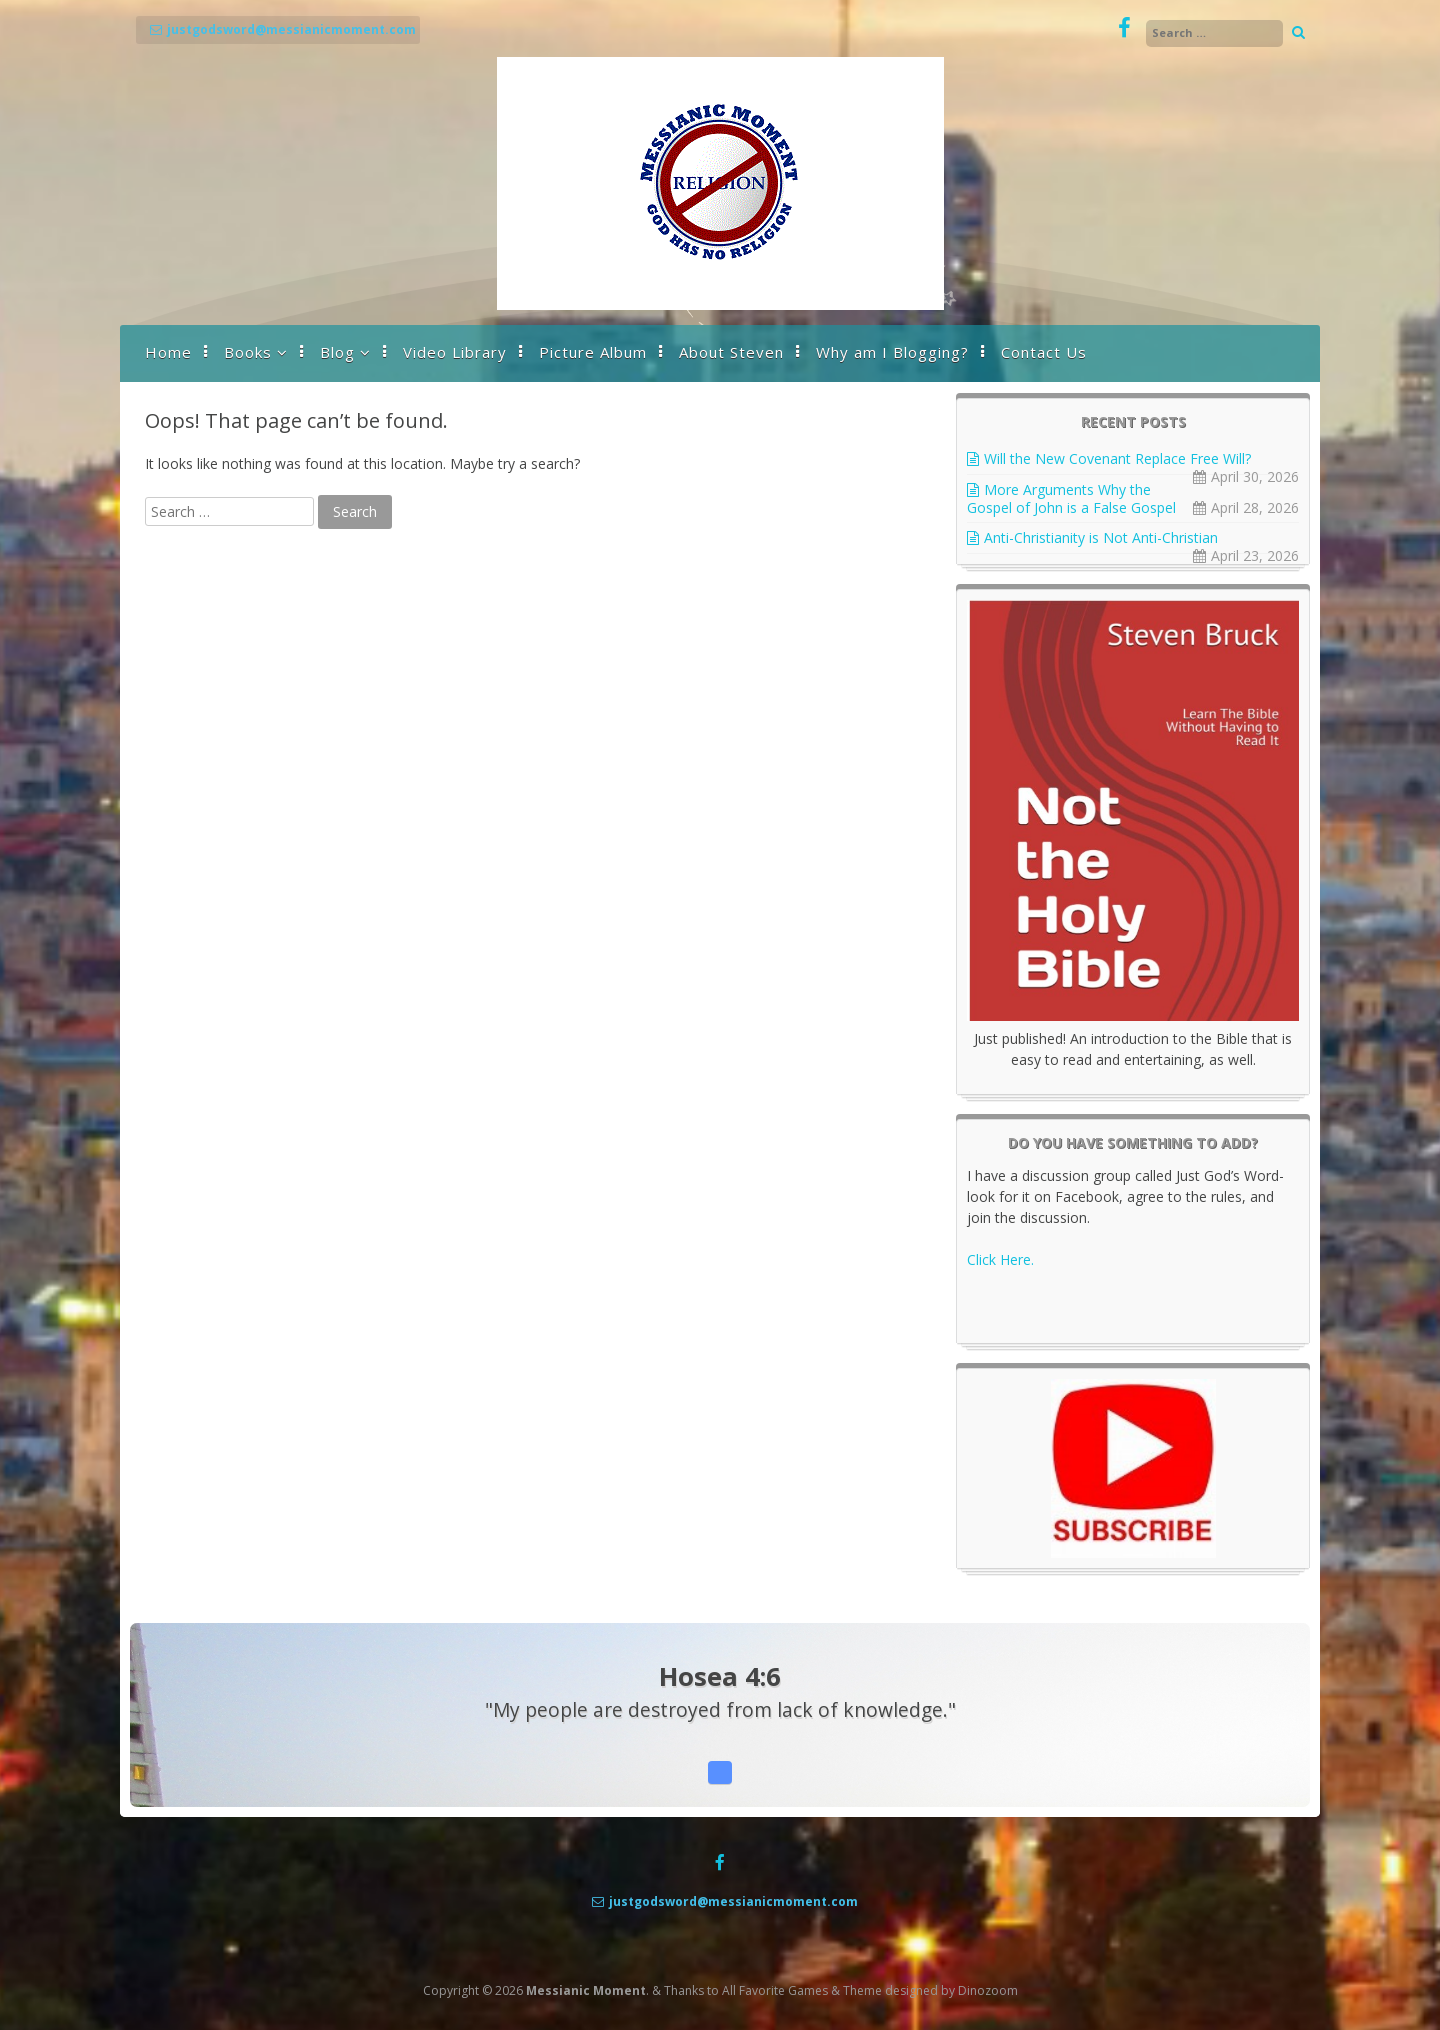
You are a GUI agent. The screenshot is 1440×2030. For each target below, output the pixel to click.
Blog (337, 352)
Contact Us (1044, 352)
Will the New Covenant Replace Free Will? (1117, 458)
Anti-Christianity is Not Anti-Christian (1101, 537)
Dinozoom (988, 1990)
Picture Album (593, 352)
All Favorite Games (775, 1990)
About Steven (731, 352)
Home (168, 352)
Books (248, 352)
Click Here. (1000, 1259)
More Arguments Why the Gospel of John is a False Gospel (1071, 498)
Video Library (455, 352)
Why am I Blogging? (892, 352)
